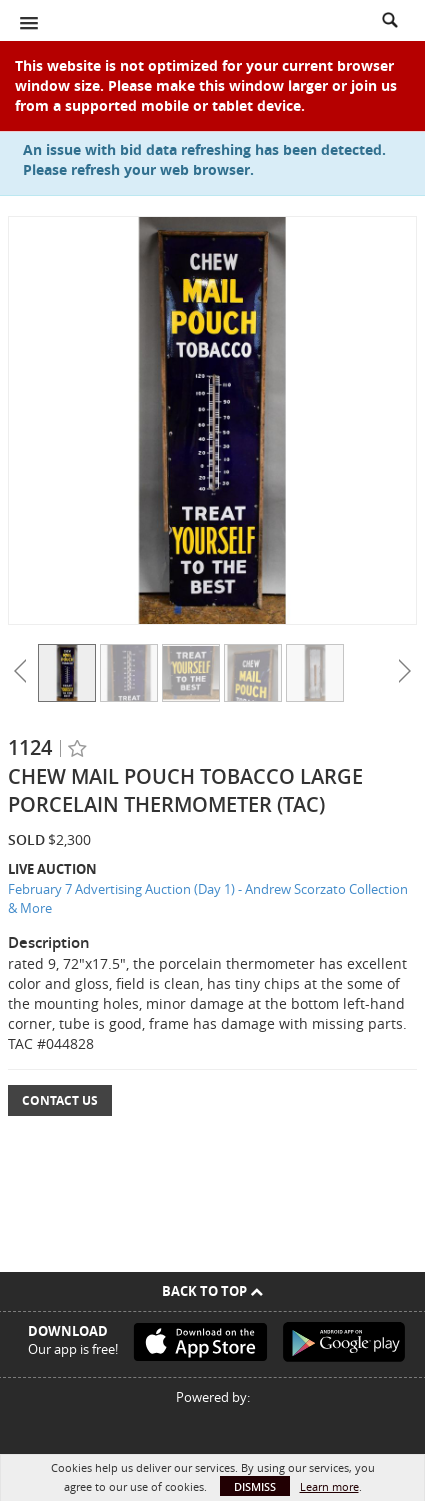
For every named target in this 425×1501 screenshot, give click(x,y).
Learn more (329, 1486)
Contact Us (60, 1100)
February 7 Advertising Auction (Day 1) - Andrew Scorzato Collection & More (208, 898)
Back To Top (212, 1291)
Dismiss (255, 1486)
